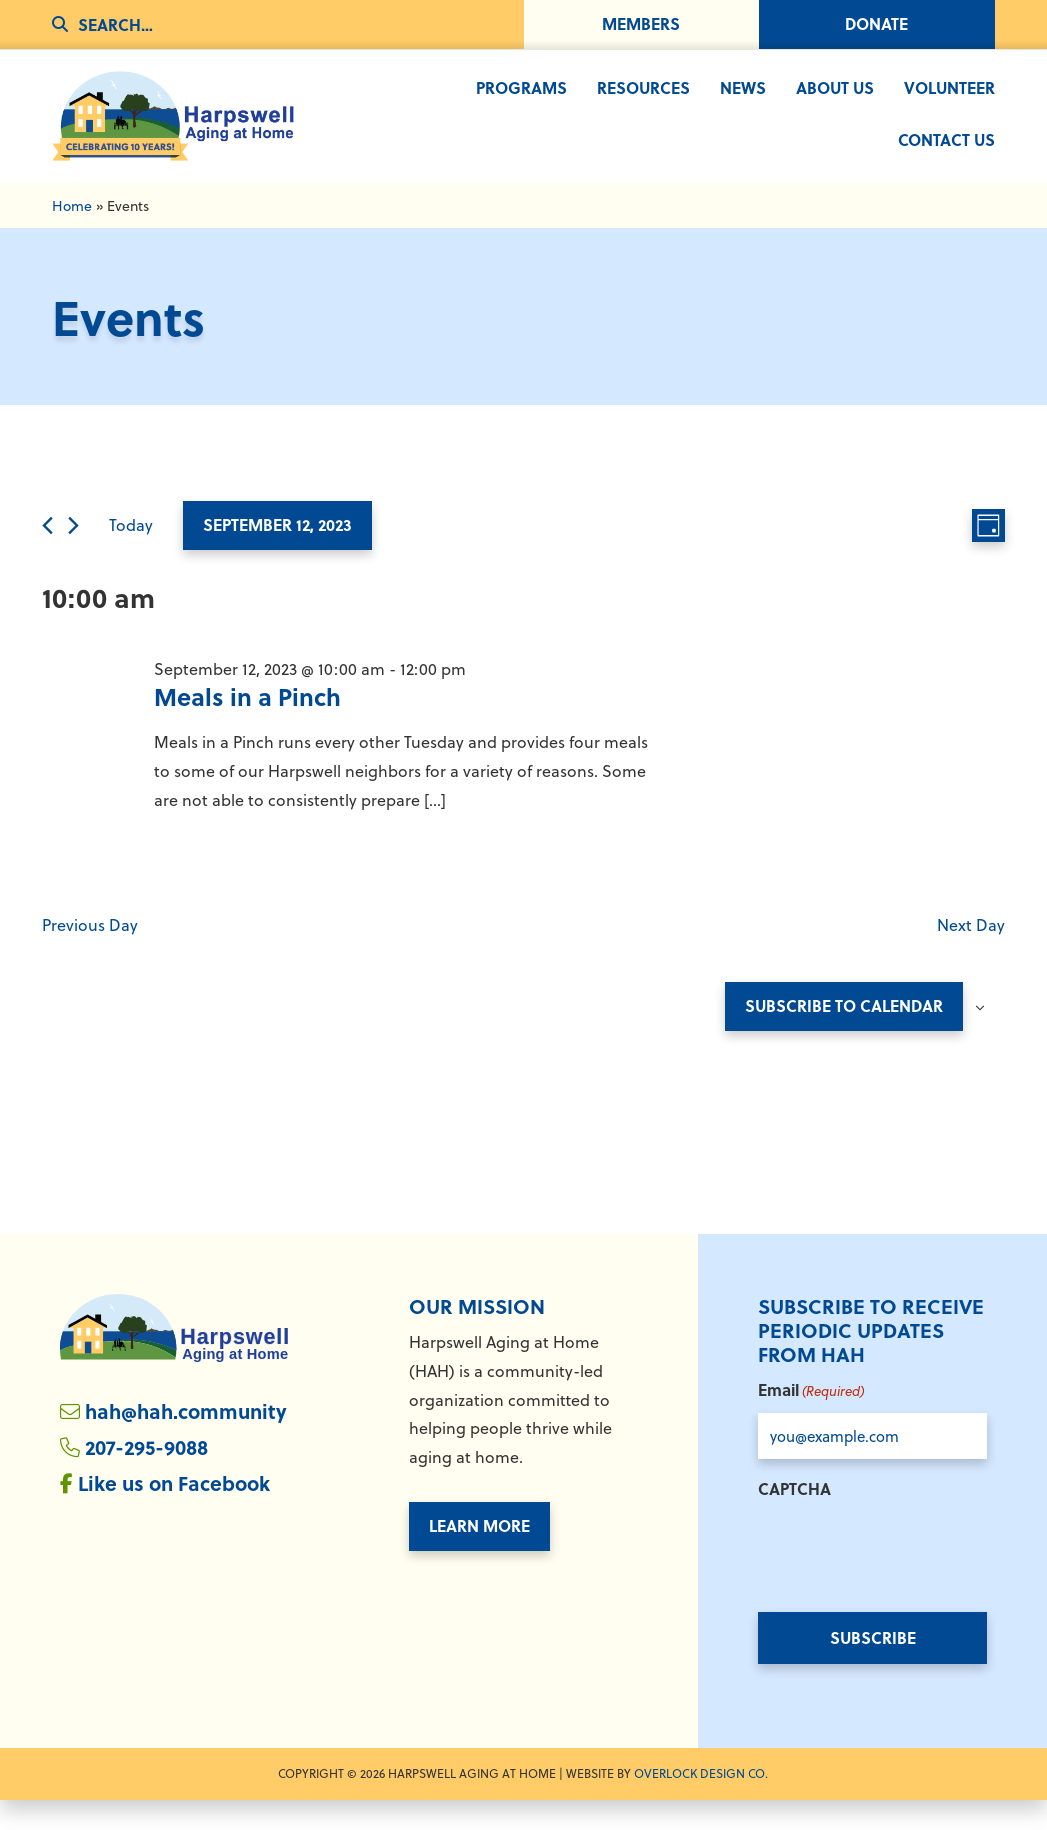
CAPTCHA (794, 1518)
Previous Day (90, 953)
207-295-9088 (146, 1476)
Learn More (479, 1555)
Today (131, 554)
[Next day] (73, 555)
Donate (876, 23)
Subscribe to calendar (844, 1035)
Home (72, 234)
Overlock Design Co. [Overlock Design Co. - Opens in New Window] (701, 1803)
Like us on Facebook (174, 1512)
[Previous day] (47, 555)
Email (811, 1420)
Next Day (971, 953)
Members (641, 23)
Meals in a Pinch (247, 726)
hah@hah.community (186, 1440)
